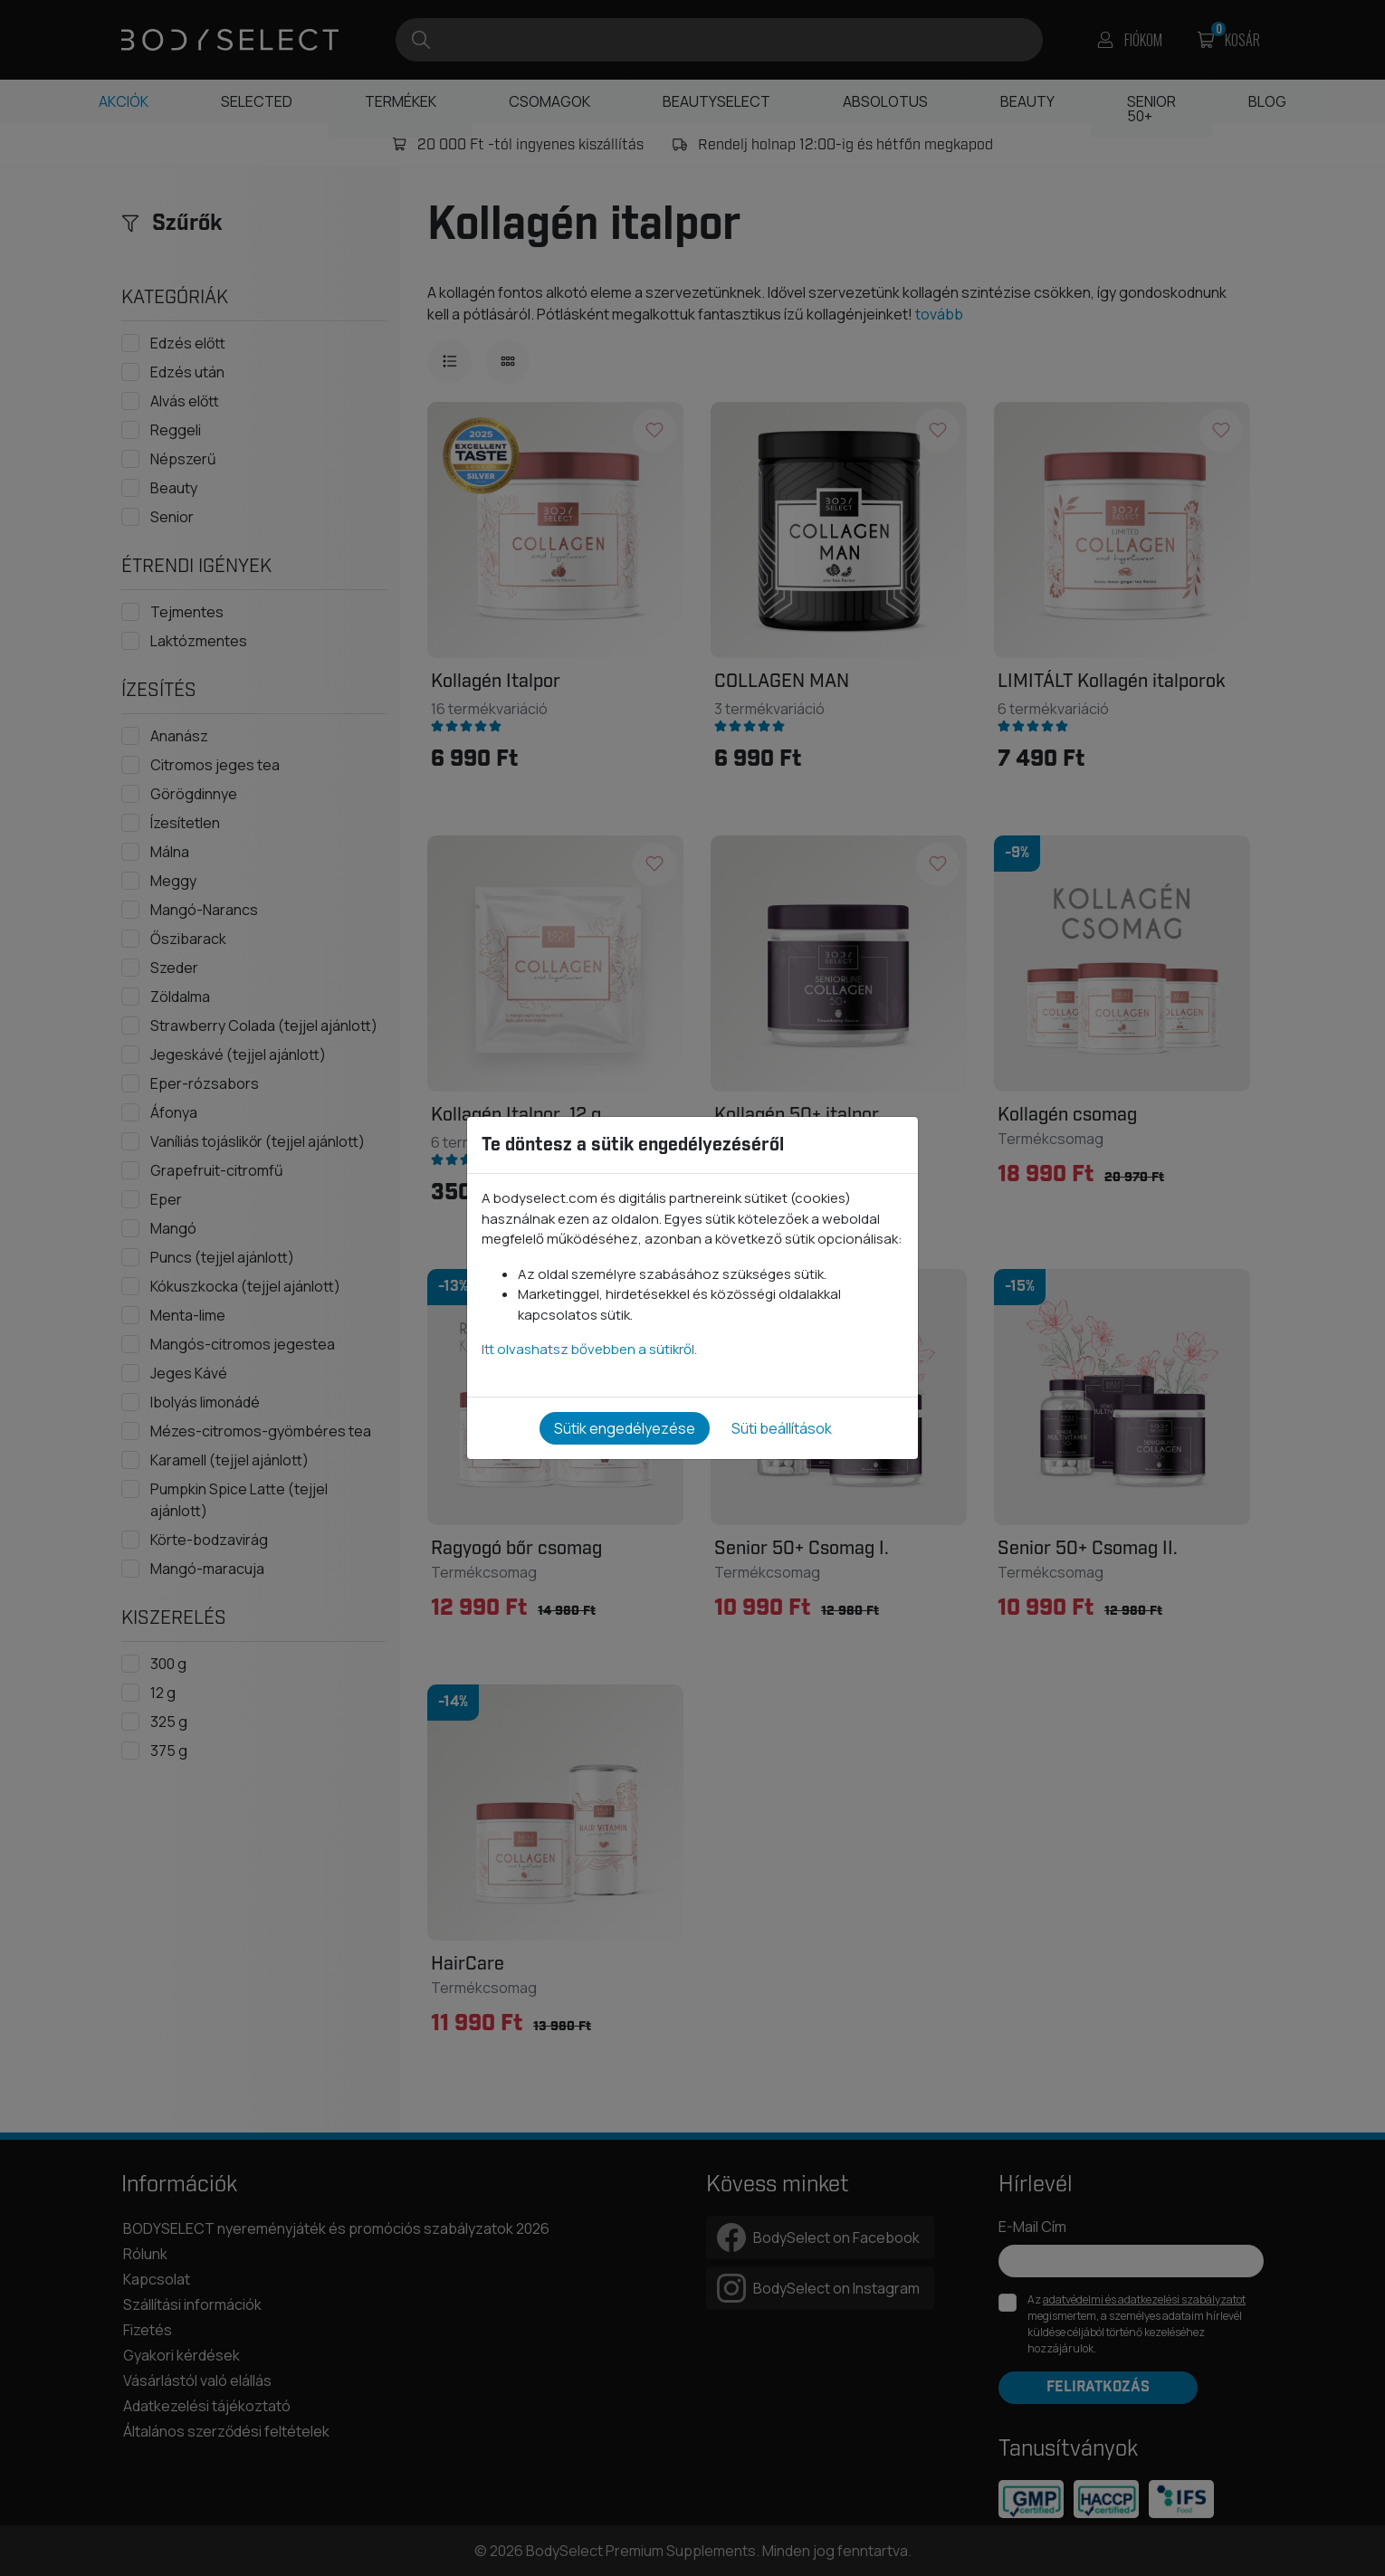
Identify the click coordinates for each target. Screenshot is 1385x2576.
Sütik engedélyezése (624, 1428)
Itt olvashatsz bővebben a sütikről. (589, 1349)
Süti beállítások (781, 1428)
